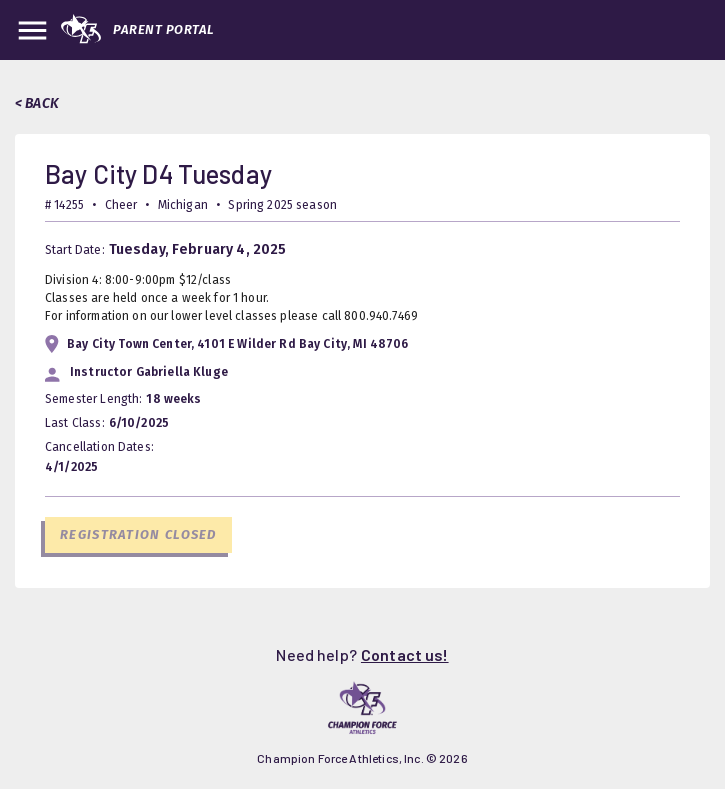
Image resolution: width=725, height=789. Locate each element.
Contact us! (405, 654)
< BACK (37, 103)
